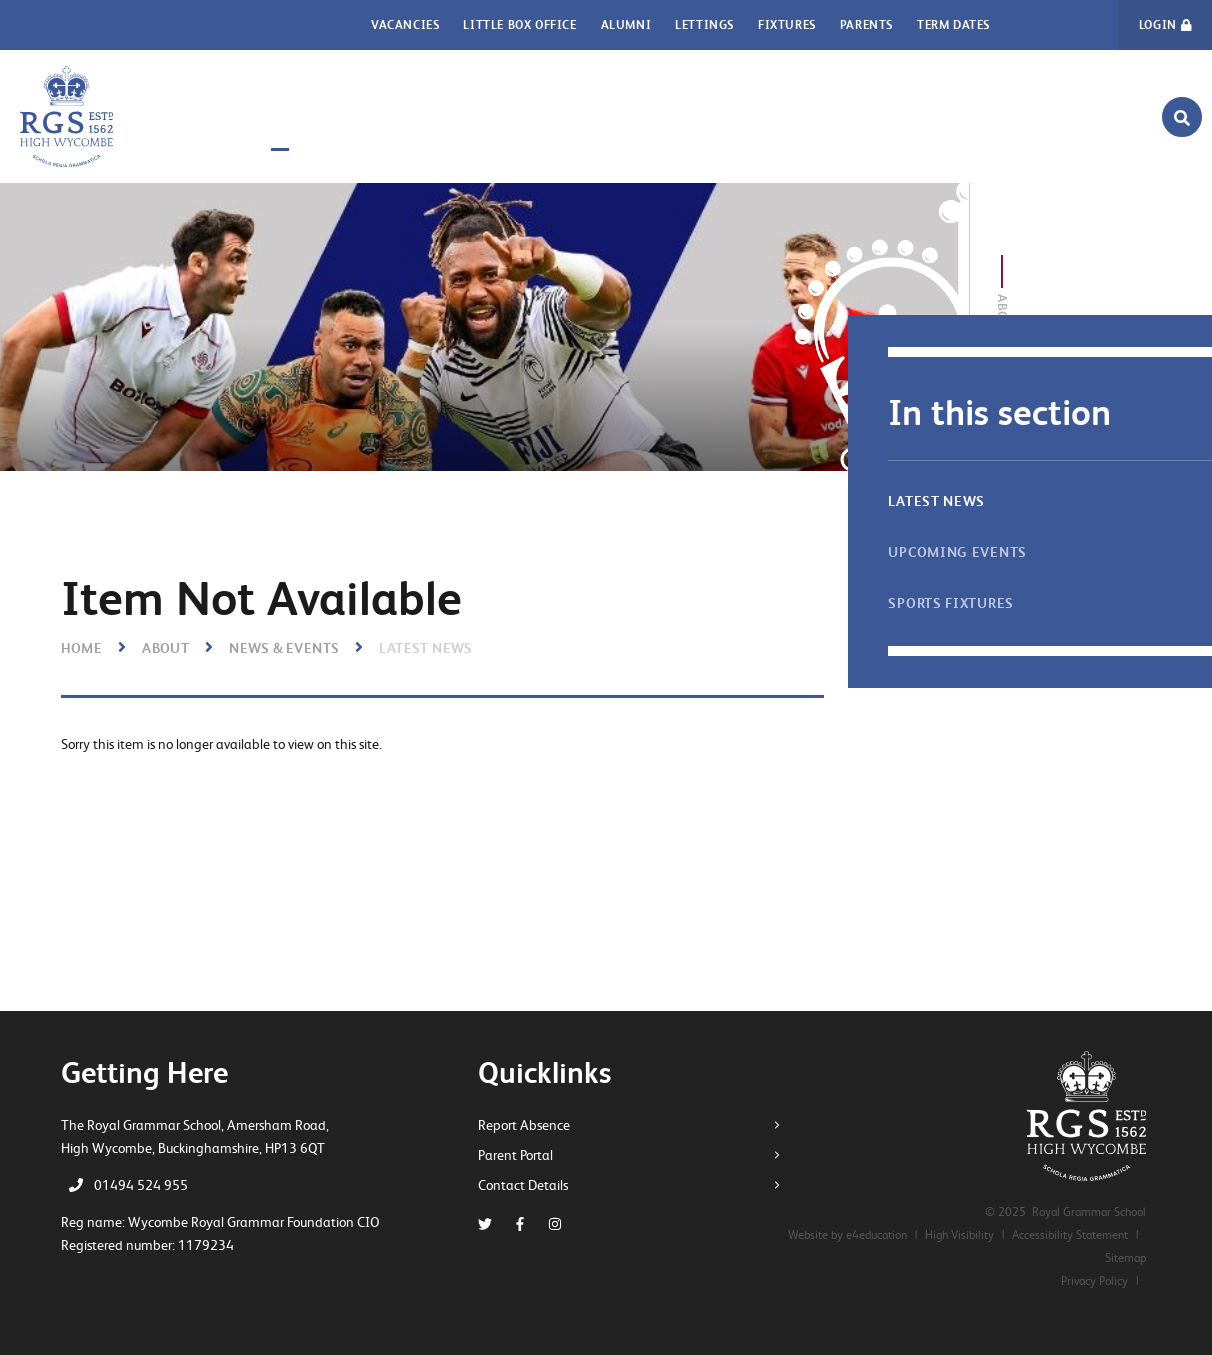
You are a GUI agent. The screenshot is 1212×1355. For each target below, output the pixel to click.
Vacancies (405, 25)
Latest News (425, 648)
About (165, 648)
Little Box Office (519, 25)
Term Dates (953, 25)
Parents (866, 25)
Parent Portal (522, 1155)
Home (82, 648)
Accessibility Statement (1070, 1235)
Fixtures (787, 25)
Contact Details (530, 1185)
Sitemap (1125, 1258)
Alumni (626, 25)
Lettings (704, 25)
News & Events (284, 648)
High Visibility (959, 1235)
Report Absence (531, 1125)
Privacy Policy (1094, 1281)
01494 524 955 (141, 1185)
